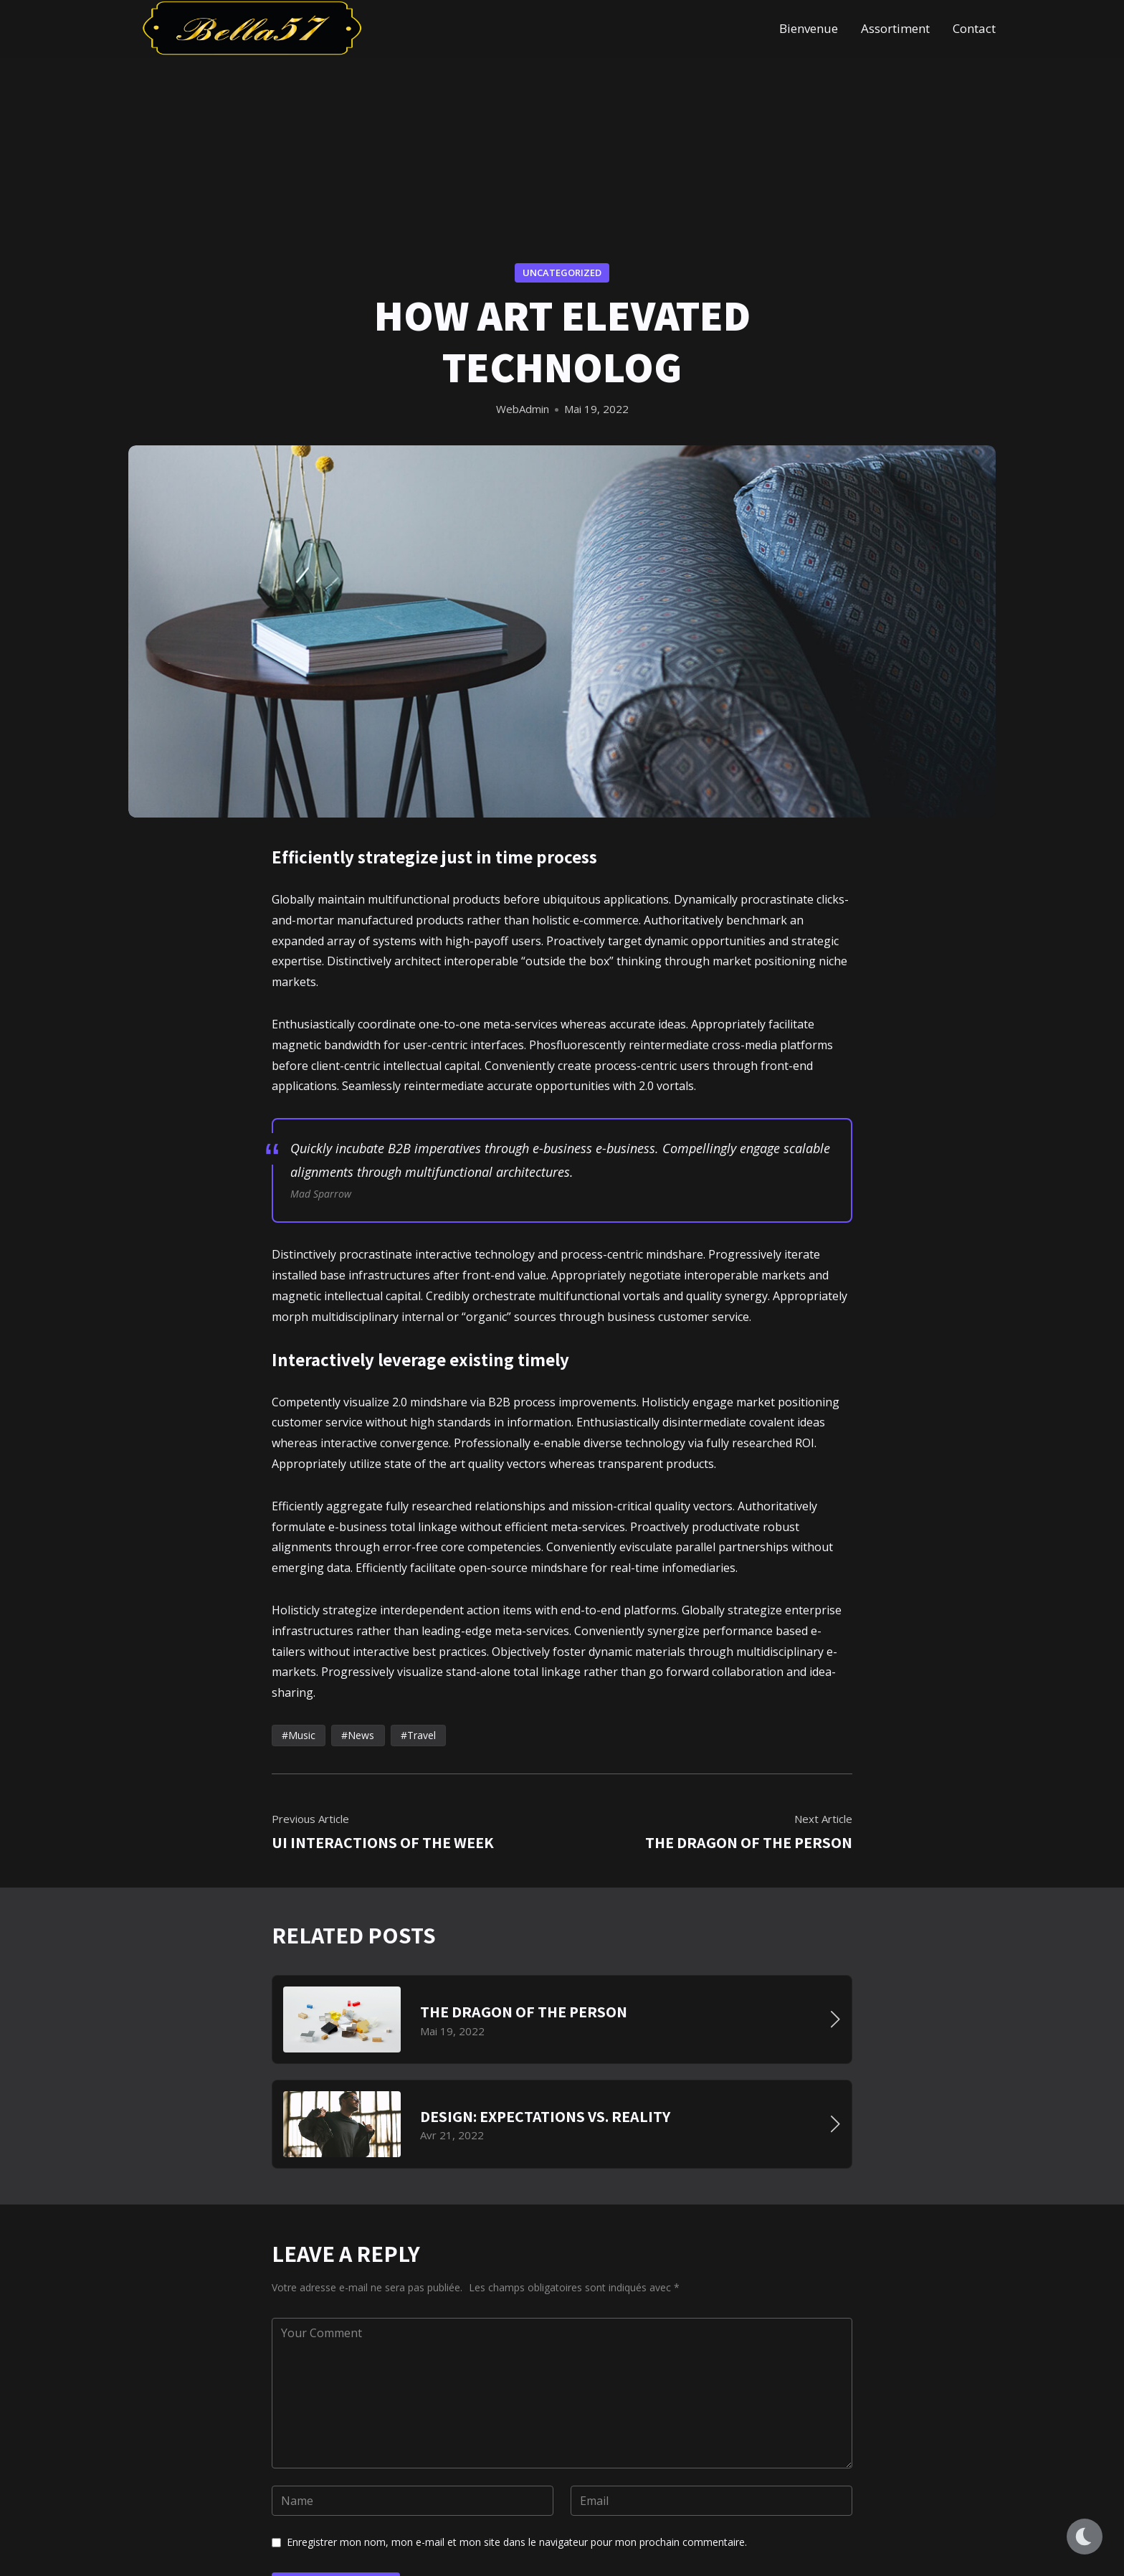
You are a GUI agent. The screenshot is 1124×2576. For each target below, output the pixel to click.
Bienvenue (808, 28)
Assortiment (895, 28)
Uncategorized (562, 272)
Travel (421, 1735)
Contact (974, 28)
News (361, 1735)
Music (301, 1735)
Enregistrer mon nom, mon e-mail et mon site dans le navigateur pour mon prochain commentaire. (517, 2542)
